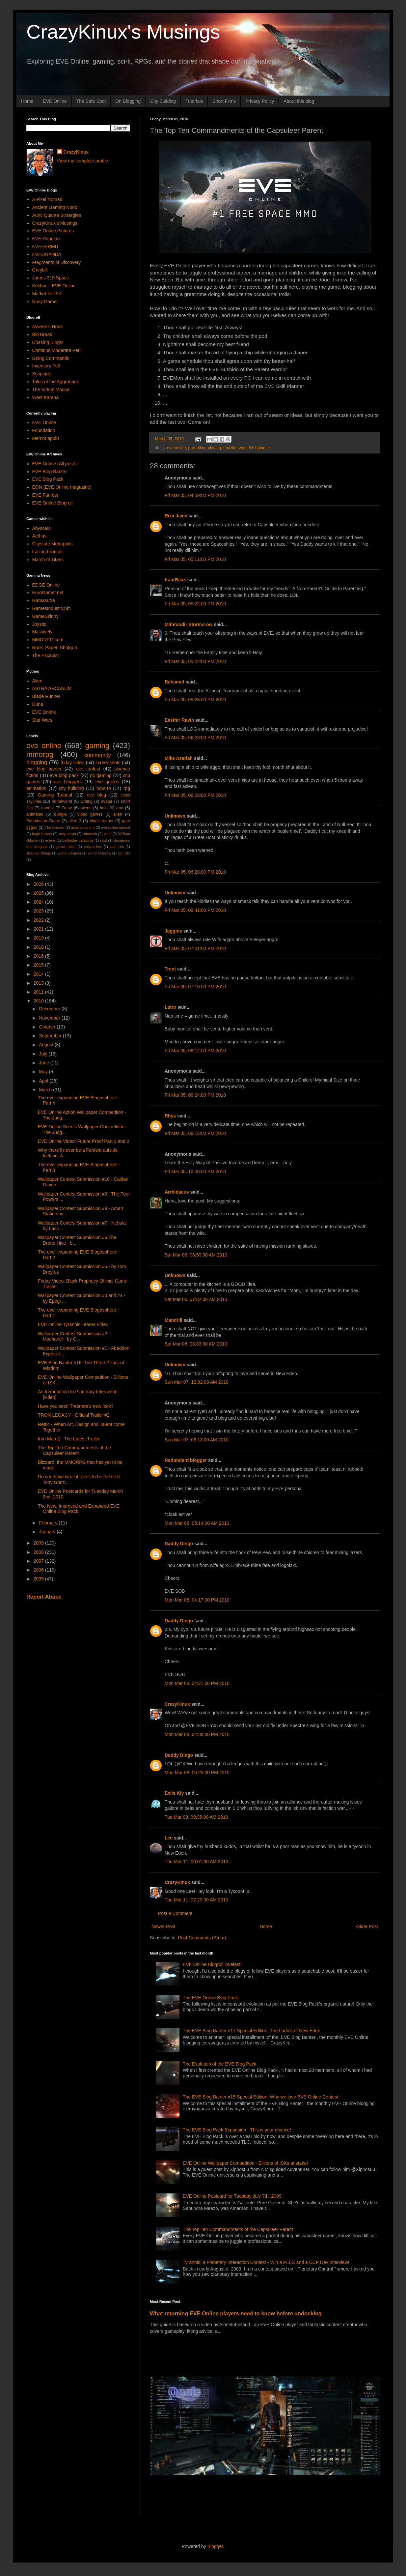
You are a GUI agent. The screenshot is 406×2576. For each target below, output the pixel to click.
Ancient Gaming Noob (54, 207)
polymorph (67, 834)
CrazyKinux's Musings (123, 32)
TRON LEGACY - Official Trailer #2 (73, 1415)
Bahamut (174, 681)
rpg (126, 788)
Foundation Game (43, 821)
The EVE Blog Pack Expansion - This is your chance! (237, 2129)
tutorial (47, 808)
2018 (39, 947)
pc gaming (100, 775)
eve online (176, 448)
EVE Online (55, 101)
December (50, 1008)
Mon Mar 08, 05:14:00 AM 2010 (197, 1523)
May (44, 1071)
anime (50, 840)
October (48, 1026)
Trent (170, 968)
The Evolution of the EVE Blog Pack (219, 2064)
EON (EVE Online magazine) (62, 487)
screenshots (107, 762)
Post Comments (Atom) (202, 1937)
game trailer (66, 847)
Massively (42, 631)
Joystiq (39, 624)
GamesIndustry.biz (51, 608)
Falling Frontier (47, 551)
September (51, 1035)
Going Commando (51, 358)
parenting (197, 448)
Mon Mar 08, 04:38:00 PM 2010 (197, 1734)
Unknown (175, 816)
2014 (39, 974)
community (97, 755)
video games (90, 814)
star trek (117, 847)
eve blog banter (44, 768)
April (44, 1081)
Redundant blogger (186, 1460)
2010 (39, 1000)
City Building (163, 101)
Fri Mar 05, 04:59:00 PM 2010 (195, 495)
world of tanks (99, 853)
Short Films (224, 101)
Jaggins (173, 931)
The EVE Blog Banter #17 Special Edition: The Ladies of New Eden (251, 2030)
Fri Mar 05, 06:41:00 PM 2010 (195, 910)
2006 (39, 1570)
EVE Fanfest (45, 495)
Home (27, 101)
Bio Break (42, 334)
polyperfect (93, 847)
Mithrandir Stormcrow (188, 624)
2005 (39, 1578)
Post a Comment (175, 1913)
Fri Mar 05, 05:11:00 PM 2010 (195, 559)
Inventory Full (46, 365)
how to (103, 788)
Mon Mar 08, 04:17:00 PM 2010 (197, 1600)
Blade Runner (46, 696)
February (49, 1522)
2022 (39, 920)
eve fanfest (88, 768)
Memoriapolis (46, 438)
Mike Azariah (179, 758)
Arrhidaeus (177, 1192)
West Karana (45, 397)
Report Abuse (44, 1597)
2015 (39, 965)
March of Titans (48, 559)
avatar (107, 801)
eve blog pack (64, 775)
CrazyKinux (177, 1704)
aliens (86, 808)
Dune (37, 704)
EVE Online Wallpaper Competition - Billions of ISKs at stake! (245, 2163)
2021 (39, 929)
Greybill (40, 270)
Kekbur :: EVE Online (54, 285)
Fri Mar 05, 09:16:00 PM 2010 (195, 1133)
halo (104, 808)
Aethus (39, 535)
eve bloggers (68, 781)
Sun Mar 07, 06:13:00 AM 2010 (197, 1439)
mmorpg (39, 754)
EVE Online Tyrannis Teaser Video (73, 1324)
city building (71, 788)
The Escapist (45, 655)
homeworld (62, 801)
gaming (97, 745)
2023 (39, 910)
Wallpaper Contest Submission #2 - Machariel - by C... (74, 1336)
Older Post (367, 1926)
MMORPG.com (48, 639)
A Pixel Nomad (47, 199)
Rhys (170, 1115)
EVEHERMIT (45, 246)
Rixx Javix (176, 515)
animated (34, 814)
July (43, 1053)
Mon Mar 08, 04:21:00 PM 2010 (197, 1683)
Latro (170, 1007)
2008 (39, 1552)
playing (214, 448)
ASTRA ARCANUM (52, 688)
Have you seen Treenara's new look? (76, 1406)
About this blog (299, 101)
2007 (39, 1561)
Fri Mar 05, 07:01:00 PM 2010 (195, 948)
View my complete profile (82, 160)
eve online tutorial (115, 827)
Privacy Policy (259, 101)
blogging (36, 762)
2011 (39, 992)
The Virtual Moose (50, 389)
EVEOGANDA (47, 254)
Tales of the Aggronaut (55, 381)
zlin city (124, 853)
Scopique (41, 373)
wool (107, 834)
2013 (39, 983)
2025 (39, 893)
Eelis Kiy (174, 1793)
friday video (72, 762)
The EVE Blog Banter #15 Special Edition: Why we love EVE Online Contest (260, 2096)
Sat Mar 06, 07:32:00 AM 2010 (196, 1299)
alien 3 (74, 821)
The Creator (55, 827)
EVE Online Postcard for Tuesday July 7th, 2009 (232, 2196)
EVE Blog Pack (48, 479)
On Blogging (128, 101)
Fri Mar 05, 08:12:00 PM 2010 (195, 1050)
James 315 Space (50, 277)
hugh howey (42, 834)
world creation (69, 853)
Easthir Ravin (179, 720)
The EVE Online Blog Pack (210, 1997)
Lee (169, 1837)
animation (36, 788)
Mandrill (173, 1320)
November (50, 1018)
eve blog (96, 794)
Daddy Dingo (179, 1543)
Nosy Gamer (45, 301)
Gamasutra (43, 600)
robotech (90, 834)
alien (117, 814)
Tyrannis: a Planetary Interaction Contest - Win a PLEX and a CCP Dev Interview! (266, 2262)
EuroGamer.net (48, 592)
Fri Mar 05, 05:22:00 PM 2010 (195, 603)
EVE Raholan (46, 238)
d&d (103, 840)
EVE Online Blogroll (52, 503)
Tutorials (194, 101)
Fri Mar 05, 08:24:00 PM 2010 (195, 1095)
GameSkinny (45, 616)
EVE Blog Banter (49, 471)
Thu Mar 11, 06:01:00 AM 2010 (196, 1861)
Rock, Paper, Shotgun (54, 647)
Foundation (43, 430)
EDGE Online (46, 585)
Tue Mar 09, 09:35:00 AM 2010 (196, 1817)
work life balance (254, 448)
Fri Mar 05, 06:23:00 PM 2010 (195, 737)
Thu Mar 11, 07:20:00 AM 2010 (196, 1899)
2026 (39, 884)
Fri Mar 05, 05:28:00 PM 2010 (195, 699)
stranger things (38, 853)
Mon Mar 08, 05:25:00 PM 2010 (197, 1772)
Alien (37, 680)
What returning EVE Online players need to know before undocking (236, 2313)
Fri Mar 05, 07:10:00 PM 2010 (195, 986)
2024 (39, 902)
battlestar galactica (77, 840)
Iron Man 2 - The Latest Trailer (69, 1438)
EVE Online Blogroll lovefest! (212, 1964)
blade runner (102, 821)
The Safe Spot (91, 101)
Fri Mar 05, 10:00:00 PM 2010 (195, 1171)
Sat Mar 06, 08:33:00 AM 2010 (196, 1343)
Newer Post (163, 1926)
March (46, 1089)
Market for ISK (47, 293)
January (48, 1531)
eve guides (107, 781)
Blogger (215, 2546)
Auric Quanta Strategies (56, 215)
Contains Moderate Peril (57, 350)
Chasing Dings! (48, 342)
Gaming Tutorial (55, 794)
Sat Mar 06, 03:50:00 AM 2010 (196, 1255)
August (46, 1044)
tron (119, 808)
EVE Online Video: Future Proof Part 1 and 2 (83, 1141)
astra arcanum (83, 827)
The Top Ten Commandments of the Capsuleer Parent (238, 2229)
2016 (39, 956)
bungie (60, 814)
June (44, 1062)
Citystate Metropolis (52, 543)
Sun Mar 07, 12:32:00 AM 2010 (197, 1382)
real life (230, 448)
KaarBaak (175, 579)
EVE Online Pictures (53, 230)
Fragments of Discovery (56, 262)
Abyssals (41, 528)
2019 (39, 938)
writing (87, 801)
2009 (39, 1543)
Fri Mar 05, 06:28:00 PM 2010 (195, 795)
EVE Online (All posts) (55, 463)
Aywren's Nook (47, 326)
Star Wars (42, 720)
